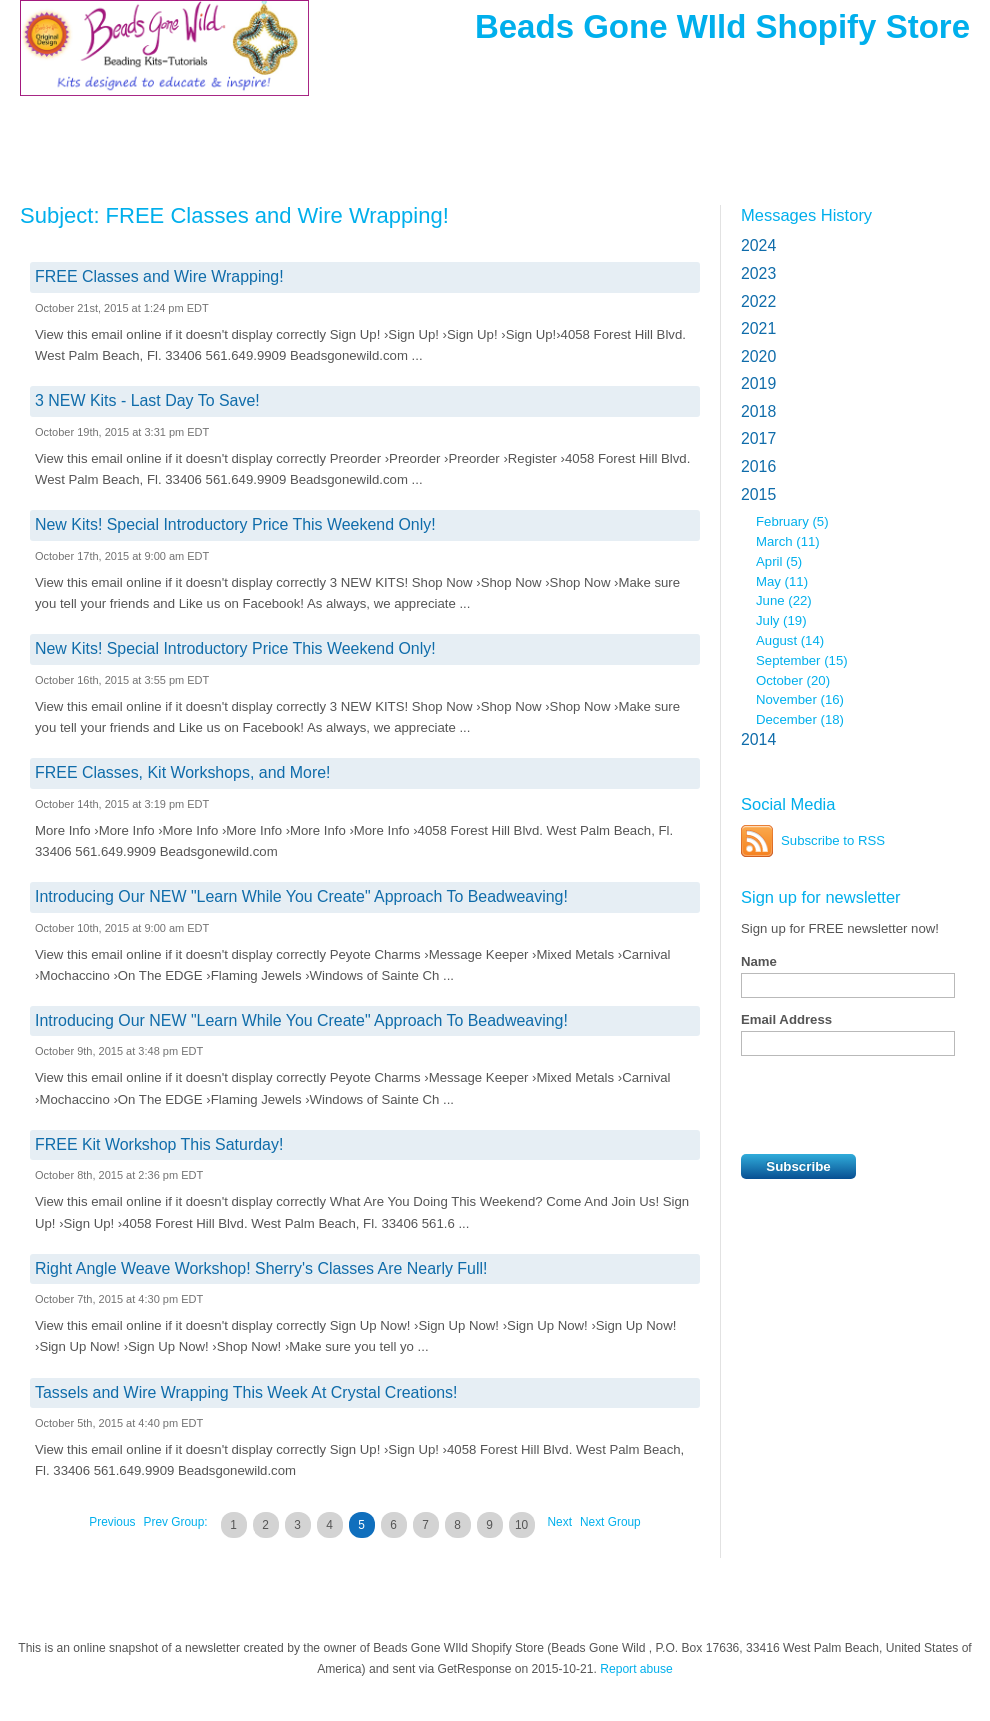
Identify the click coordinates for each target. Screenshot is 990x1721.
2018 (758, 411)
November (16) (800, 699)
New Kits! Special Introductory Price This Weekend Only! (235, 524)
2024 (758, 245)
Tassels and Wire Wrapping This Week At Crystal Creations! (246, 1392)
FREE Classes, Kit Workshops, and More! (183, 772)
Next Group (610, 1522)
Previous (112, 1522)
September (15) (802, 660)
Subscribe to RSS (833, 840)
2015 (758, 494)
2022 (758, 301)
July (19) (781, 620)
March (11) (788, 541)
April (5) (779, 561)
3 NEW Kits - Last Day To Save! (147, 400)
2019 (758, 383)
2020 (758, 356)
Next (560, 1522)
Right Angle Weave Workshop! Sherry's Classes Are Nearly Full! (261, 1268)
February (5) (792, 521)
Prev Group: (176, 1522)
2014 (758, 739)
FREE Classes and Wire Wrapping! (159, 276)
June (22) (784, 600)
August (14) (790, 640)
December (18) (800, 719)
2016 (758, 466)
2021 (758, 328)
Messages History (806, 215)
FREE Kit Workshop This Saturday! (159, 1144)
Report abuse (636, 1669)
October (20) (793, 680)
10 (521, 1525)
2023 (758, 273)
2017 (758, 438)
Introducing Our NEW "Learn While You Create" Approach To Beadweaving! (301, 896)
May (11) (782, 581)
